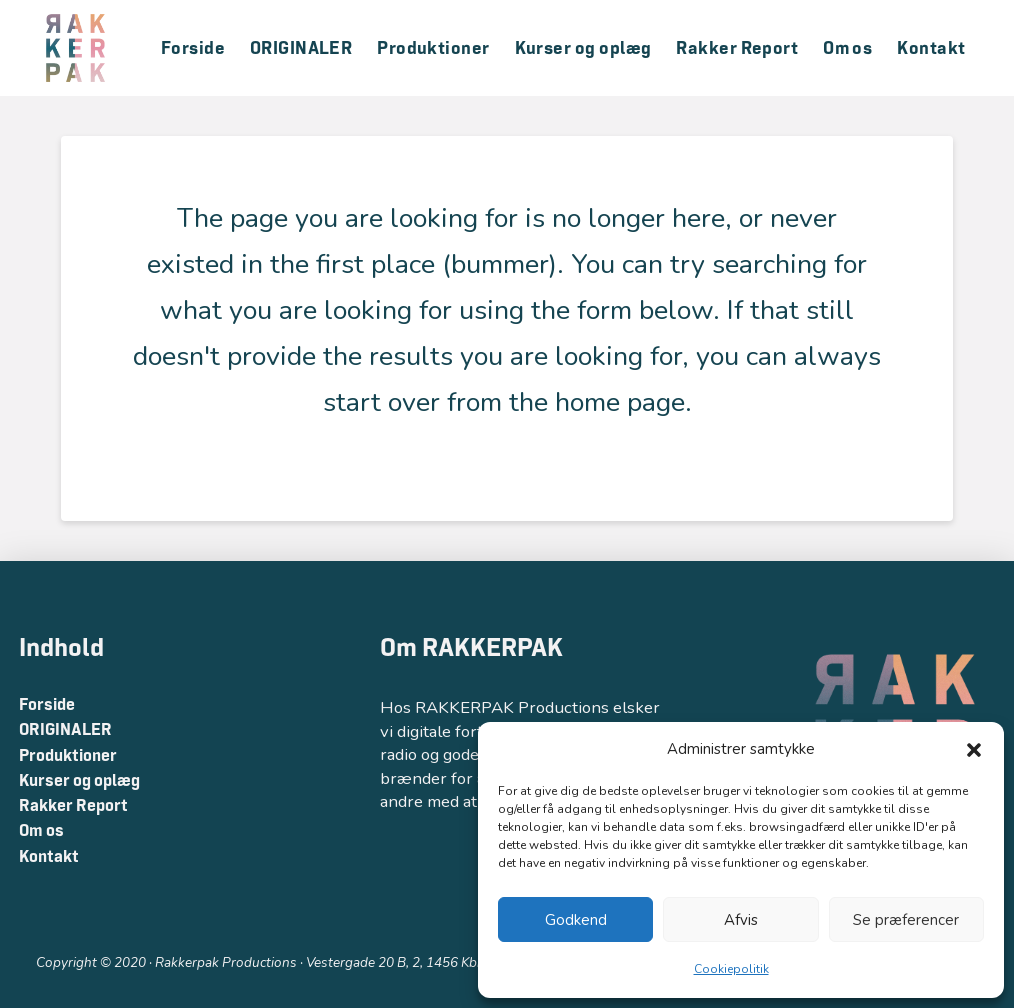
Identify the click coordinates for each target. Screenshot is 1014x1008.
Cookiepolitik (731, 969)
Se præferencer (906, 920)
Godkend (576, 920)
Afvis (741, 920)
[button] (974, 750)
